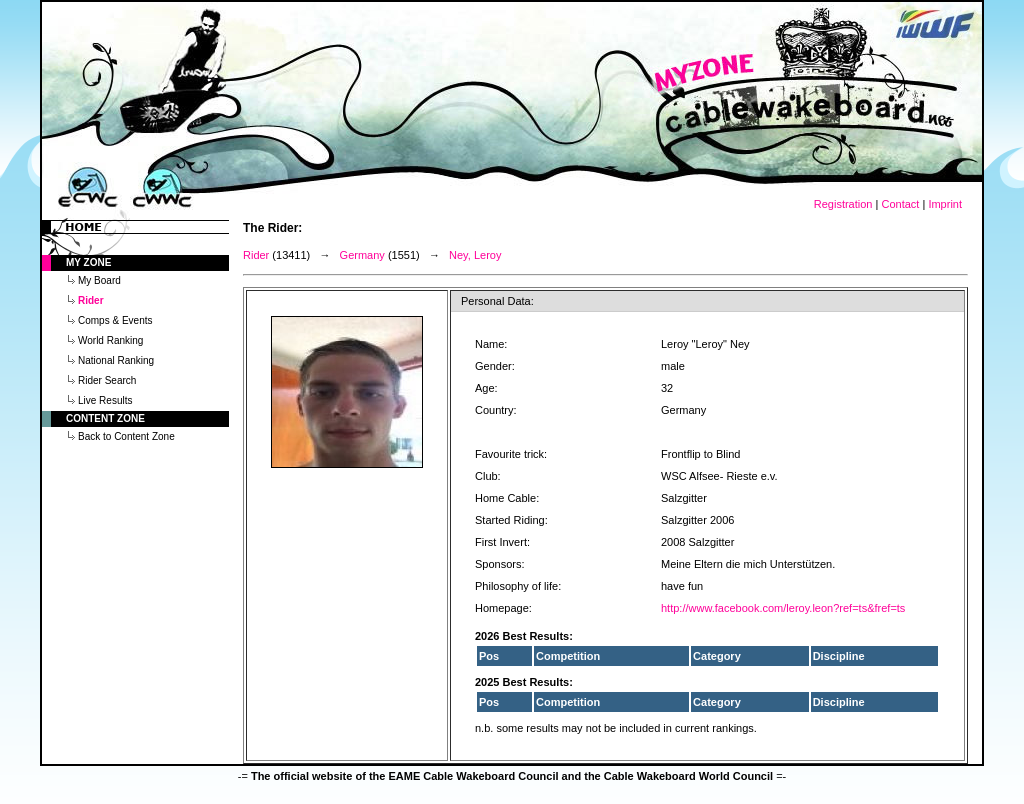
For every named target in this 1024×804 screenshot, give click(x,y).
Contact (900, 204)
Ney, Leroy (475, 255)
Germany (362, 255)
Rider (256, 255)
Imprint (945, 204)
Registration (843, 204)
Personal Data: (497, 301)
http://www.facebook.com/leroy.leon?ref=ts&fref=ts (783, 608)
